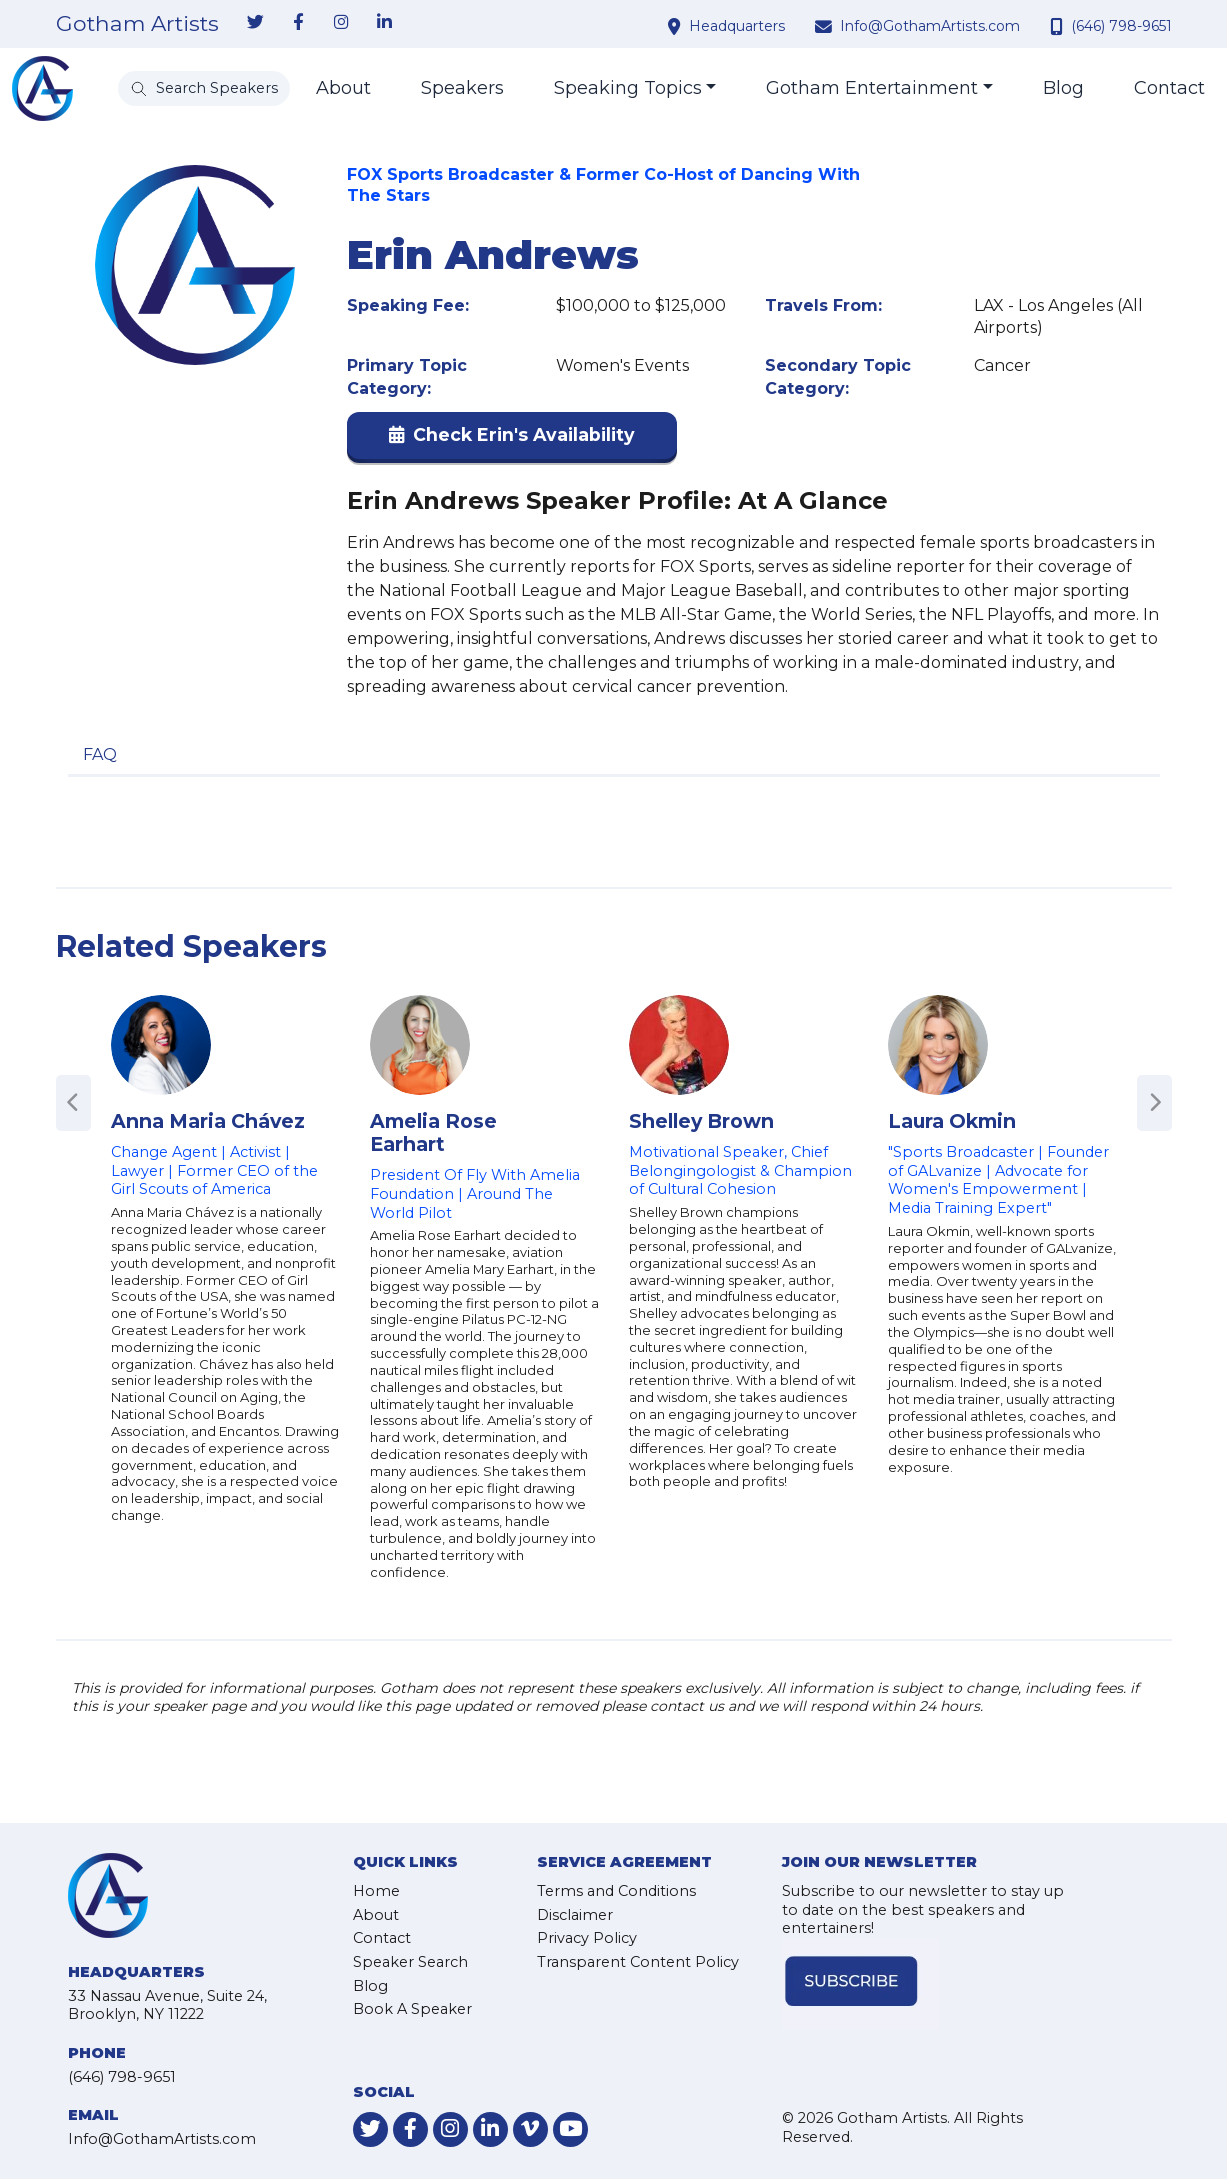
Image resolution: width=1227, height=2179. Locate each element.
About (343, 88)
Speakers (462, 88)
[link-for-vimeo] (530, 2129)
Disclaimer (575, 1915)
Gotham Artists (137, 24)
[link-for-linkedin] (385, 23)
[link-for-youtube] (570, 2129)
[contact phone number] (1059, 26)
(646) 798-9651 (1121, 26)
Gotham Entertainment (872, 88)
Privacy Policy (587, 1938)
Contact (1169, 88)
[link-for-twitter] (256, 23)
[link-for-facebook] (299, 23)
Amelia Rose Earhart (433, 1132)
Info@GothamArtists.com (930, 26)
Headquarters (737, 26)
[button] (512, 439)
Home (376, 1891)
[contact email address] (826, 26)
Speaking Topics (628, 88)
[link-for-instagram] (342, 23)
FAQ (100, 754)
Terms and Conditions (616, 1891)
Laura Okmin (952, 1121)
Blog (1063, 88)
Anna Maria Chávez (208, 1121)
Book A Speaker (412, 2009)
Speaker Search (410, 1962)
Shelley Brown (701, 1121)
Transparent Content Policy (638, 1962)
